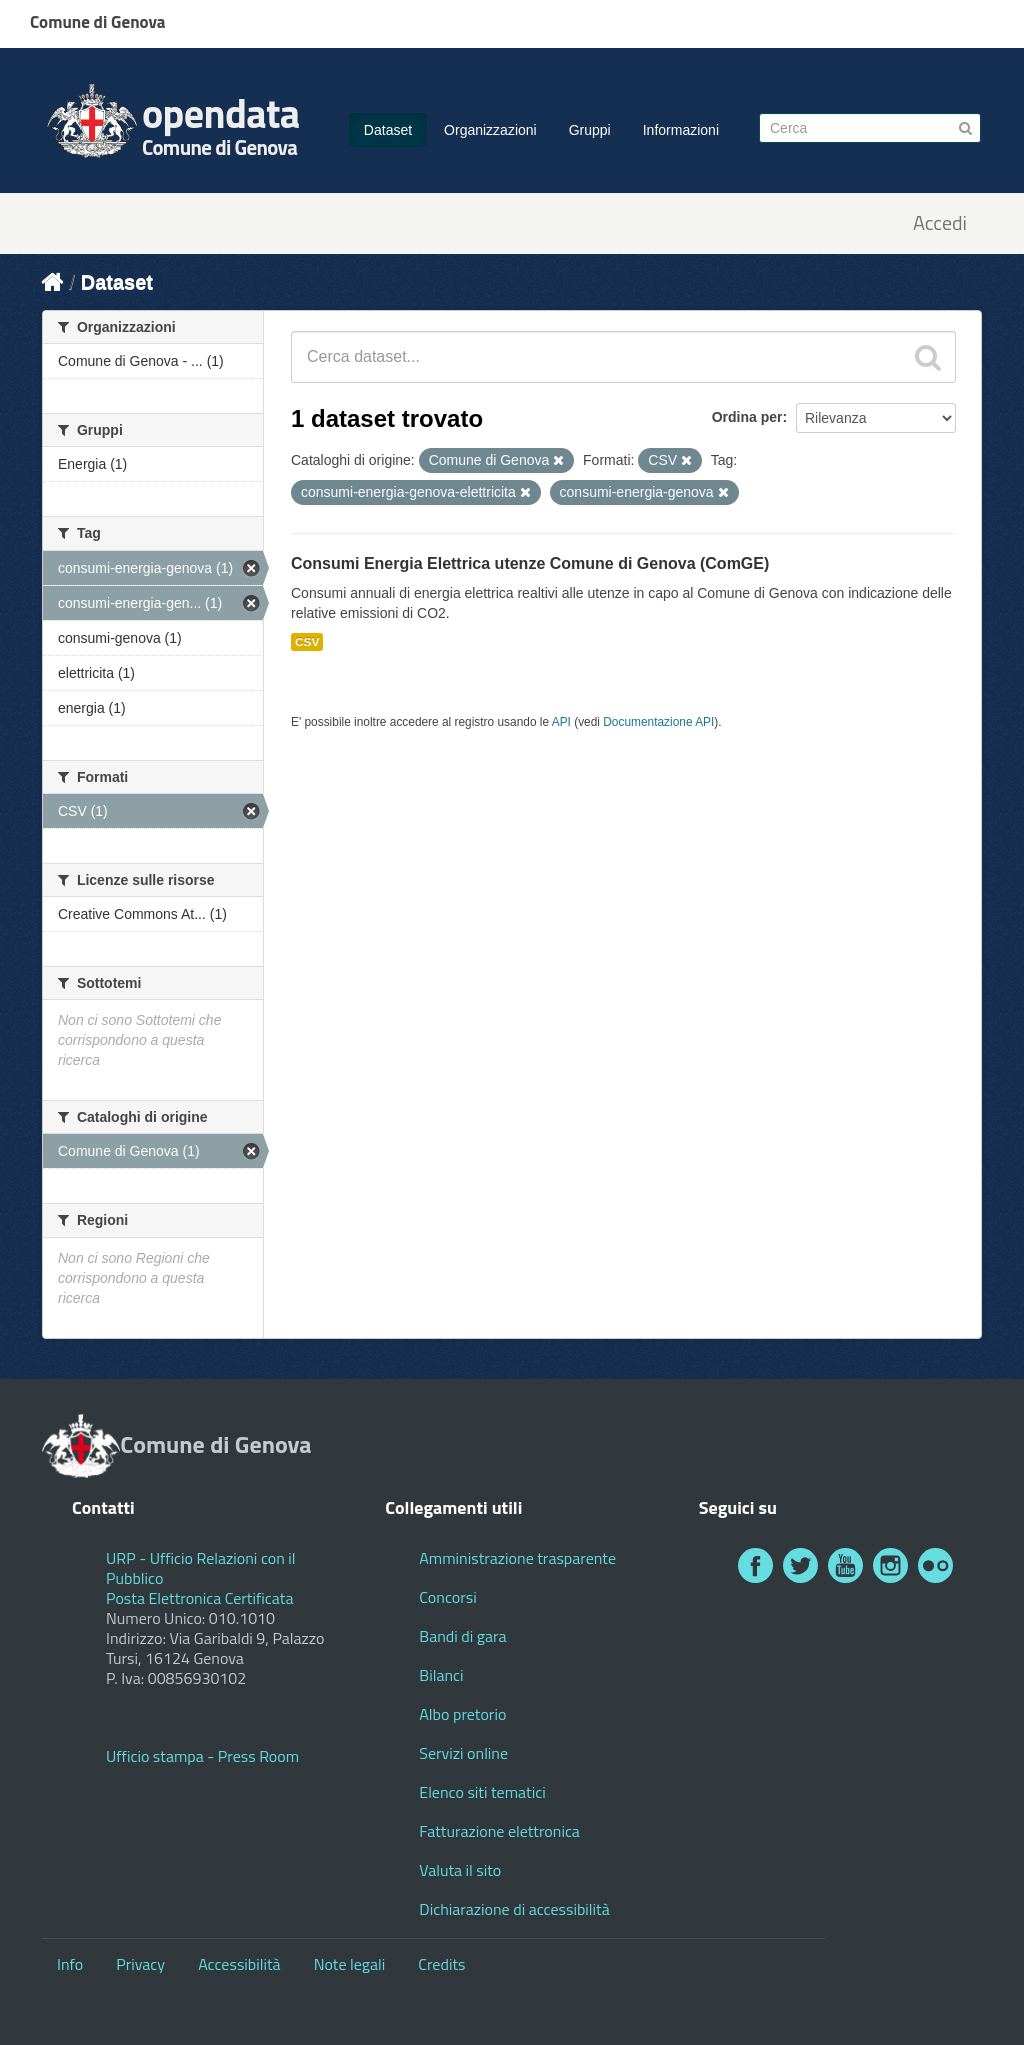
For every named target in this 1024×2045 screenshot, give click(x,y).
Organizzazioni (490, 130)
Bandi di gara (462, 1636)
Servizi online (463, 1753)
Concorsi (447, 1597)
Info (70, 1964)
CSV (307, 642)
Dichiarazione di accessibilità (514, 1909)
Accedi (940, 223)
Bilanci (441, 1675)
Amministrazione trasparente (517, 1558)
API (561, 722)
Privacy (140, 1964)
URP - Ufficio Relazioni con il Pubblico (201, 1568)
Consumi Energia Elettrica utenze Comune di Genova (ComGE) (530, 563)
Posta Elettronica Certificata (199, 1598)
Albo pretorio (462, 1714)
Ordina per (747, 417)
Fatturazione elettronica (499, 1831)
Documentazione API (658, 722)
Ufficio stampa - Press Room (202, 1756)
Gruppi (590, 130)
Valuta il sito (460, 1870)
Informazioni (681, 130)
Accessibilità (239, 1964)
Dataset (388, 130)
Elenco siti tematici (482, 1792)
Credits (441, 1964)
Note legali (350, 1964)
